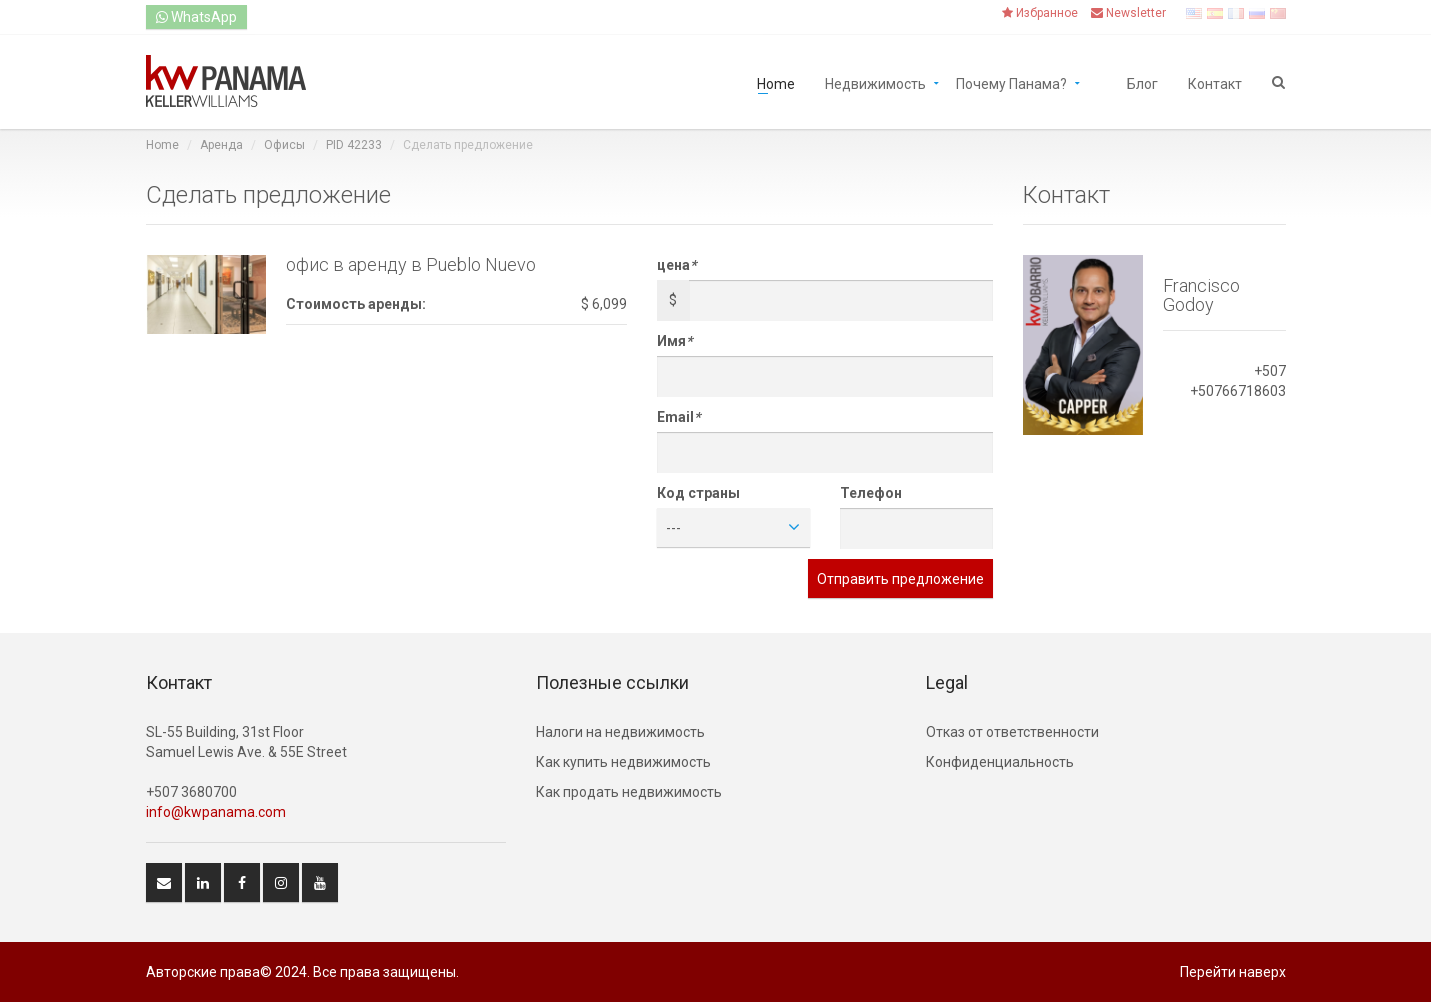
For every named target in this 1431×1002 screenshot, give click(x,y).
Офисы (284, 145)
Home (776, 82)
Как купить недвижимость (623, 762)
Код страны (698, 493)
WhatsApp (196, 17)
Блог (1142, 82)
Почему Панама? (1011, 82)
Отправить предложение (900, 579)
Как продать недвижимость (629, 792)
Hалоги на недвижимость (620, 732)
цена (676, 265)
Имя (674, 341)
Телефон (871, 493)
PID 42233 (354, 145)
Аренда (221, 145)
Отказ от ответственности (1012, 732)
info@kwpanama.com (216, 812)
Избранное (1040, 13)
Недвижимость (875, 82)
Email (678, 417)
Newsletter (1128, 13)
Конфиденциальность (1000, 762)
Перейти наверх (1233, 972)
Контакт (1215, 82)
